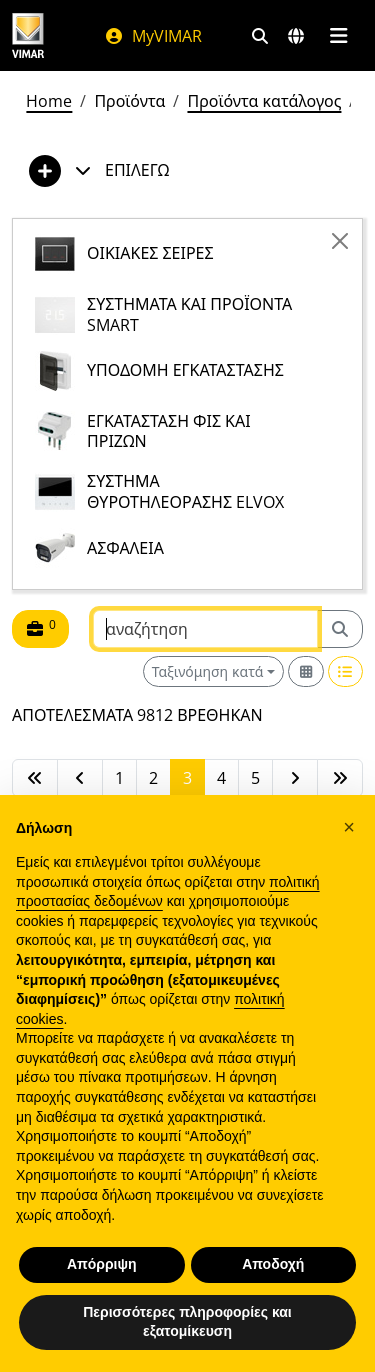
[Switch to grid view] (306, 671)
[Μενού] (338, 36)
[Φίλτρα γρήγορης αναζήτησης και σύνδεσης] (260, 36)
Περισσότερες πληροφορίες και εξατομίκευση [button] (187, 1322)
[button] (349, 827)
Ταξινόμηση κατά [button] (208, 671)
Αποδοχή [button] (273, 1264)
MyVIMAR (153, 36)
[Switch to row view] (346, 671)
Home (49, 101)
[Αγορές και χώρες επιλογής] (296, 36)
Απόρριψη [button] (102, 1264)
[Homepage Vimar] (28, 35)
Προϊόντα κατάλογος (264, 101)
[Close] (340, 241)
